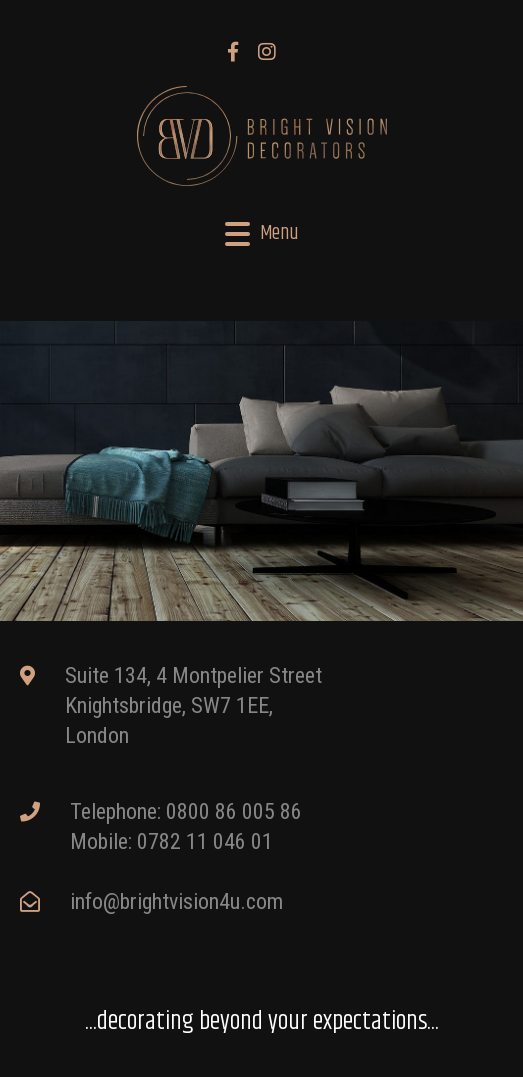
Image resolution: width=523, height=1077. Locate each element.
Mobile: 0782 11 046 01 (171, 841)
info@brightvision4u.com (176, 901)
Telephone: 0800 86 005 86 (186, 811)
